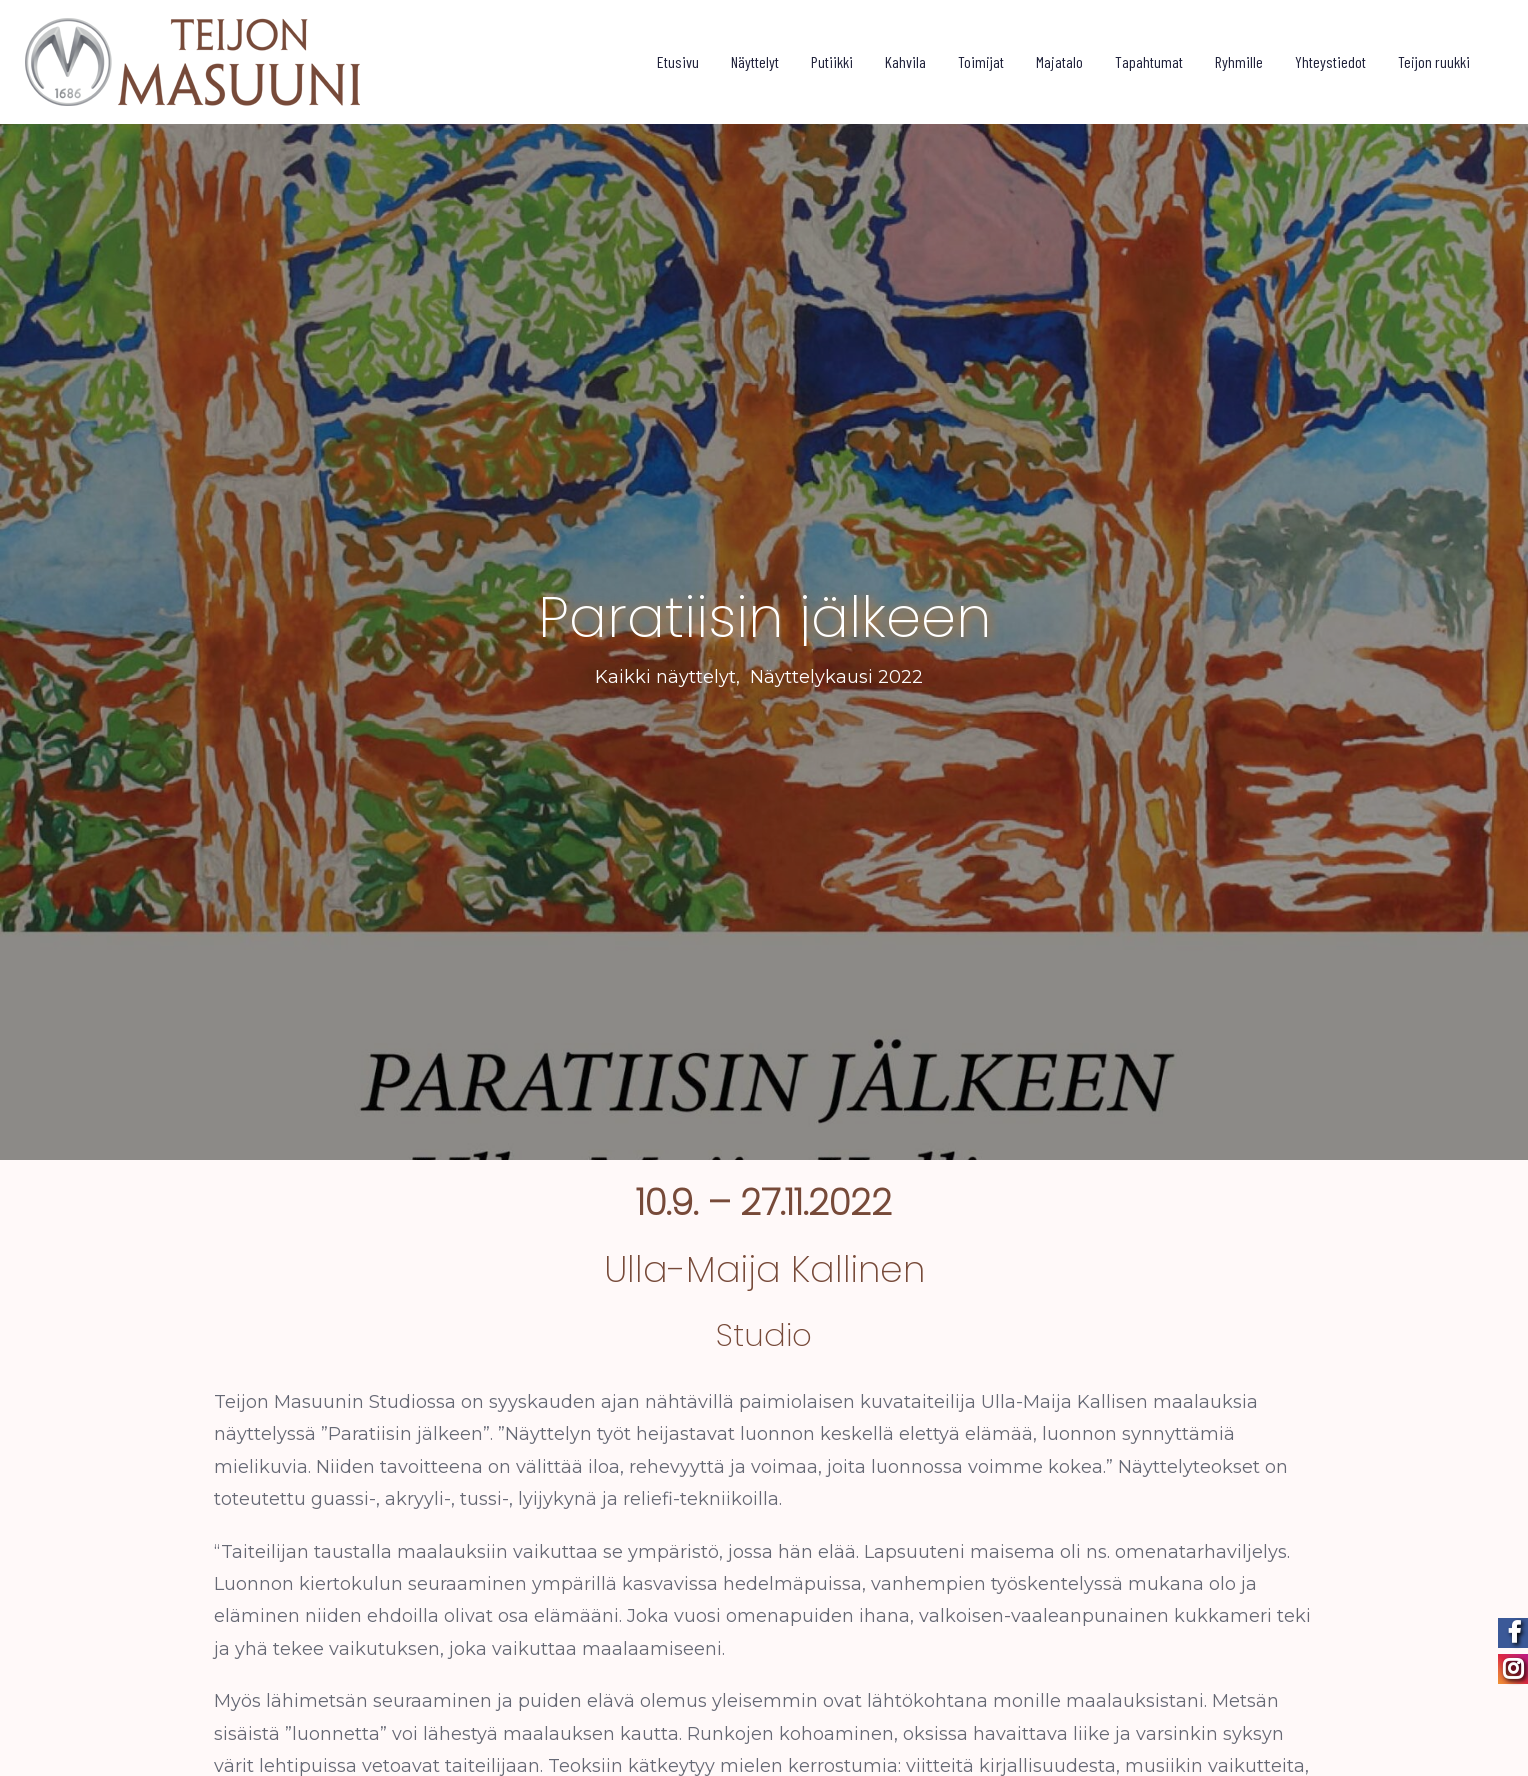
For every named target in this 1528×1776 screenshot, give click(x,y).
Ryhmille (1239, 61)
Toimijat (981, 61)
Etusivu (678, 61)
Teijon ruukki (1434, 61)
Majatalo (1059, 61)
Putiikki (832, 61)
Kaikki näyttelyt (665, 667)
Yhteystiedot (1330, 61)
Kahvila (905, 61)
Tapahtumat (1149, 61)
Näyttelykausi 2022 (836, 667)
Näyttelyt (755, 61)
